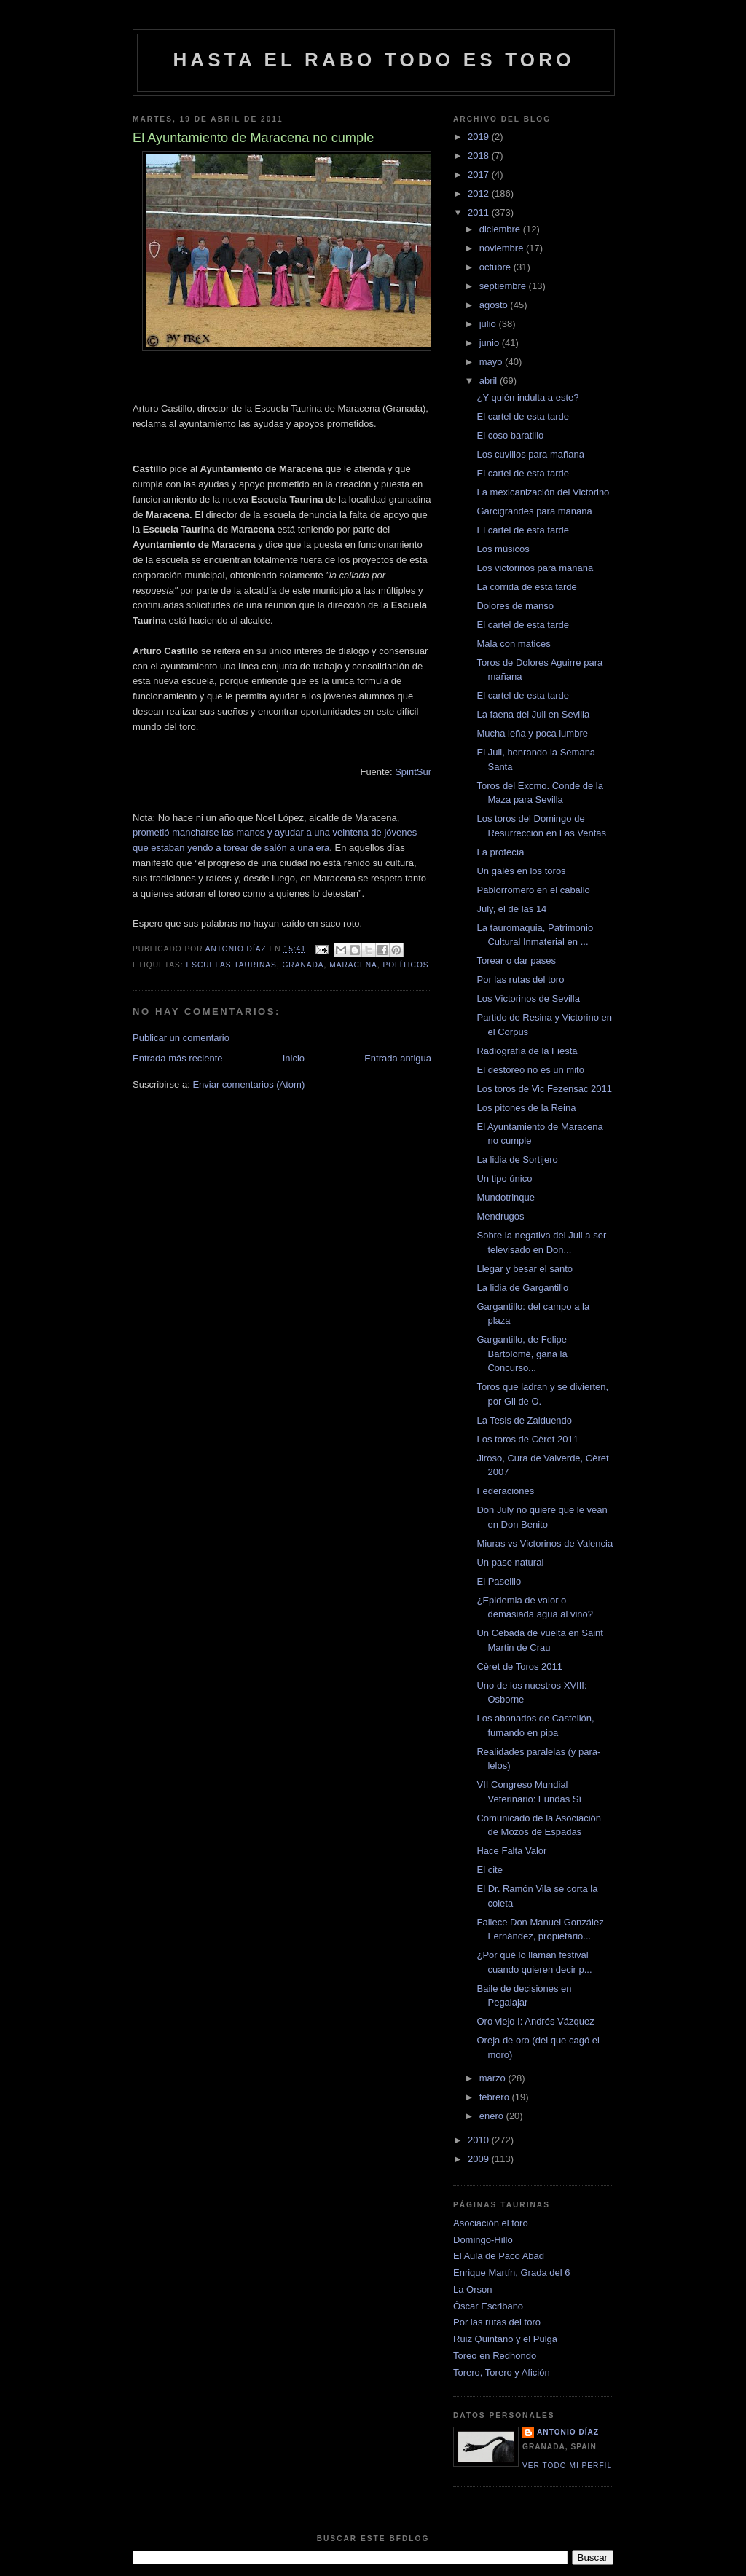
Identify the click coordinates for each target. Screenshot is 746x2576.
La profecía (500, 852)
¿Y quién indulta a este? (527, 397)
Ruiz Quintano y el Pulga (505, 2338)
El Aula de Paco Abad (498, 2255)
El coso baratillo (509, 435)
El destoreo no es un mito (530, 1069)
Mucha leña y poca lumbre (531, 733)
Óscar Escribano (488, 2306)
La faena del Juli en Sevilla (532, 714)
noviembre (502, 248)
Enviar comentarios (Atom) (248, 1084)
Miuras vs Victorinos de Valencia (544, 1543)
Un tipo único (504, 1178)
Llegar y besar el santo (524, 1268)
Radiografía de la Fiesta (526, 1050)
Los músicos (502, 548)
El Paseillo (498, 1581)
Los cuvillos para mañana (530, 454)
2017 (480, 174)
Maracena (353, 965)
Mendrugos (500, 1216)
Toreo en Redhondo (494, 2355)
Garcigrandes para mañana (534, 511)
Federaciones (505, 1490)
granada (302, 965)
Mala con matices (513, 643)
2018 (480, 155)
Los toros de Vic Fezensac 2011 (544, 1088)
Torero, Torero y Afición (501, 2372)
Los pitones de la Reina (526, 1107)
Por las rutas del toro (520, 979)
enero (492, 2115)
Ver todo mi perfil (567, 2466)
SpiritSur (413, 771)
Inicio (294, 1058)
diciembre (501, 229)
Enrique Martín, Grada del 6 (511, 2272)
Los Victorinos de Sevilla (527, 998)
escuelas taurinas (231, 965)
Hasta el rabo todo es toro (373, 60)
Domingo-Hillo (483, 2239)
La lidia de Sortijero (516, 1159)
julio (489, 323)
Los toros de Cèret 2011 (527, 1439)
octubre (496, 267)
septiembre (504, 285)
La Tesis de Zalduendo (524, 1420)
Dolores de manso (515, 605)
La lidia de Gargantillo (522, 1287)
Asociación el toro (490, 2223)
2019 (480, 136)
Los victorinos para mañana (534, 567)
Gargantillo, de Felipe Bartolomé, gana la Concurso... (521, 1353)
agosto (495, 304)
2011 (480, 212)
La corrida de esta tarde (526, 586)
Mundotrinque (505, 1197)
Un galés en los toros (520, 870)
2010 (480, 2140)
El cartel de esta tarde (522, 416)
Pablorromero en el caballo (532, 889)
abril (489, 380)
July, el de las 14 (511, 908)
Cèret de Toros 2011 (519, 1666)
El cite (489, 1869)
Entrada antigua (397, 1058)
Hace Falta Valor (511, 1850)
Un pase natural (509, 1562)
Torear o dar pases (515, 960)
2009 (480, 2158)
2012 (480, 193)
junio (490, 342)
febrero (495, 2097)
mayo (492, 361)
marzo (494, 2078)
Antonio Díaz (568, 2432)
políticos (405, 965)
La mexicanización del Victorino (542, 492)
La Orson (472, 2289)
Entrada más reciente (178, 1058)
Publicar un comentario (181, 1037)
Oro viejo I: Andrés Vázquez (535, 2021)
